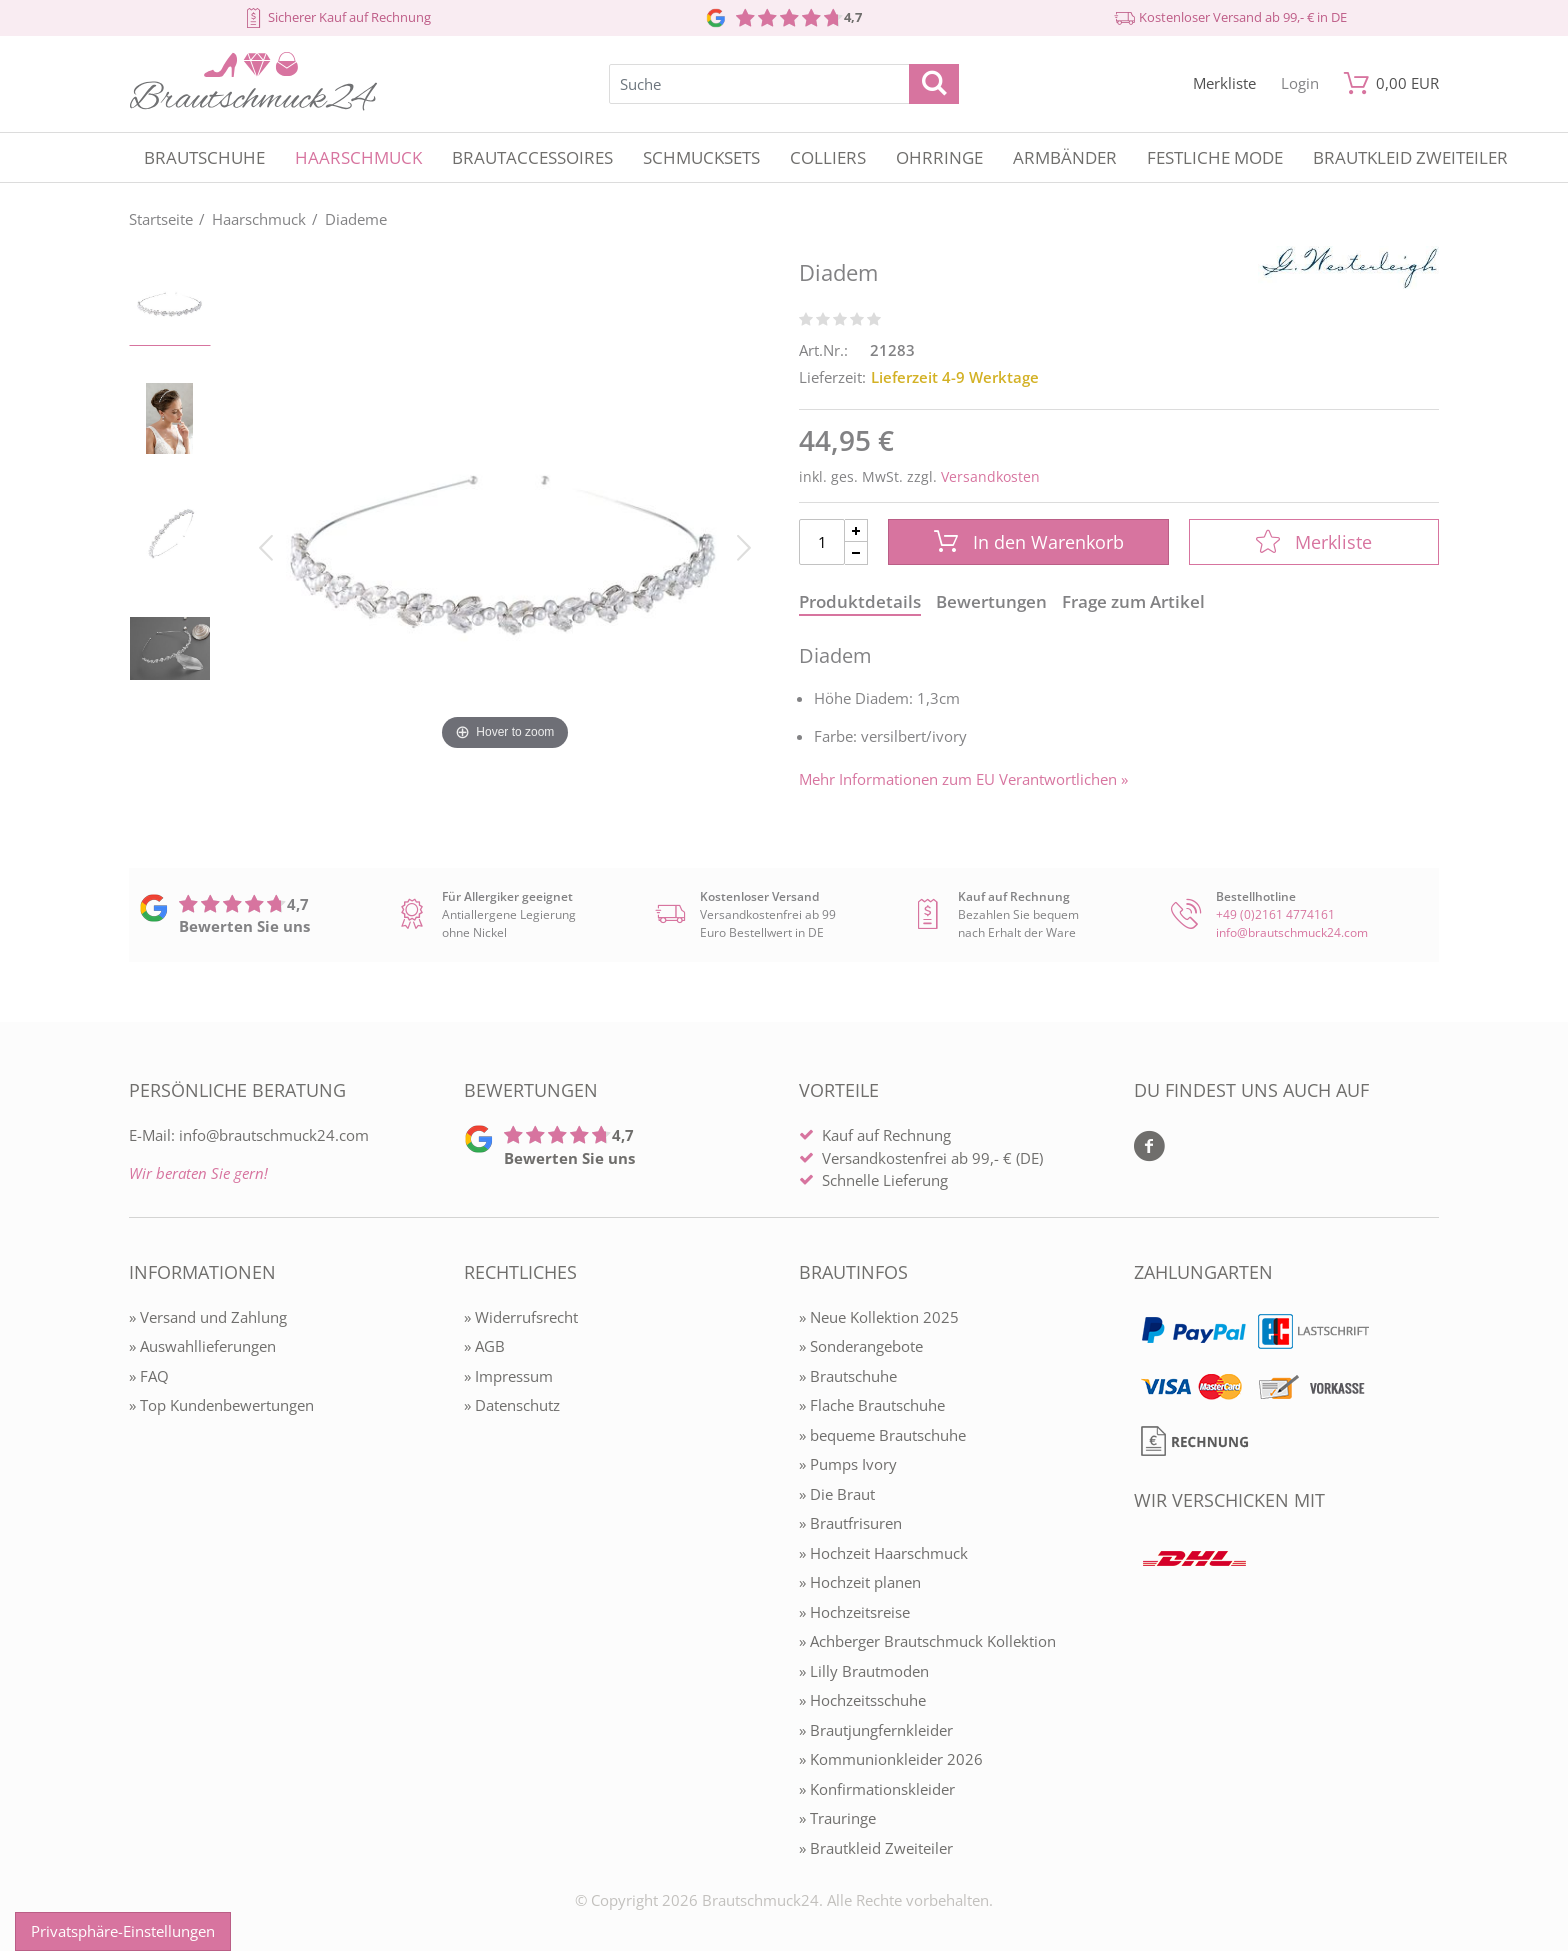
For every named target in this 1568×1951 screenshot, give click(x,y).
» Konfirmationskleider (877, 1789)
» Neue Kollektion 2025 (879, 1317)
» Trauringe (837, 1818)
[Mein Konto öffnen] (1300, 83)
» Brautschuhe (848, 1376)
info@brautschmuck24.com (1292, 932)
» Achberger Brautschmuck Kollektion (927, 1641)
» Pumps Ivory (848, 1464)
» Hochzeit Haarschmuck (883, 1553)
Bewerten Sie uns (244, 926)
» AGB (484, 1346)
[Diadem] (505, 546)
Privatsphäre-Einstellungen (123, 1931)
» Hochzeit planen (860, 1582)
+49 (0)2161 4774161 (1275, 914)
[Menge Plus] (856, 530)
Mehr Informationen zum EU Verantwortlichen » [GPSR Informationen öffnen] (963, 779)
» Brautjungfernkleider (876, 1730)
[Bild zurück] (266, 546)
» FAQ (149, 1376)
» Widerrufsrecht (521, 1317)
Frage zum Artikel (1133, 601)
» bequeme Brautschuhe (882, 1435)
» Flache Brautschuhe (872, 1405)
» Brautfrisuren (850, 1523)
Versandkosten (990, 476)
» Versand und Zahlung (208, 1317)
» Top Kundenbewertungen (221, 1405)
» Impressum (508, 1376)
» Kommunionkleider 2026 (891, 1759)
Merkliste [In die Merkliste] (1314, 542)
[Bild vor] (744, 546)
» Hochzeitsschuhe (862, 1700)
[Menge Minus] (856, 553)
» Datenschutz (512, 1405)
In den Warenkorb (1029, 542)
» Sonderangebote (861, 1346)
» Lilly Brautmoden (864, 1671)
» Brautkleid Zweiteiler (876, 1848)
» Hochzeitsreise (854, 1612)
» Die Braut (837, 1494)
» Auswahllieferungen (202, 1346)
